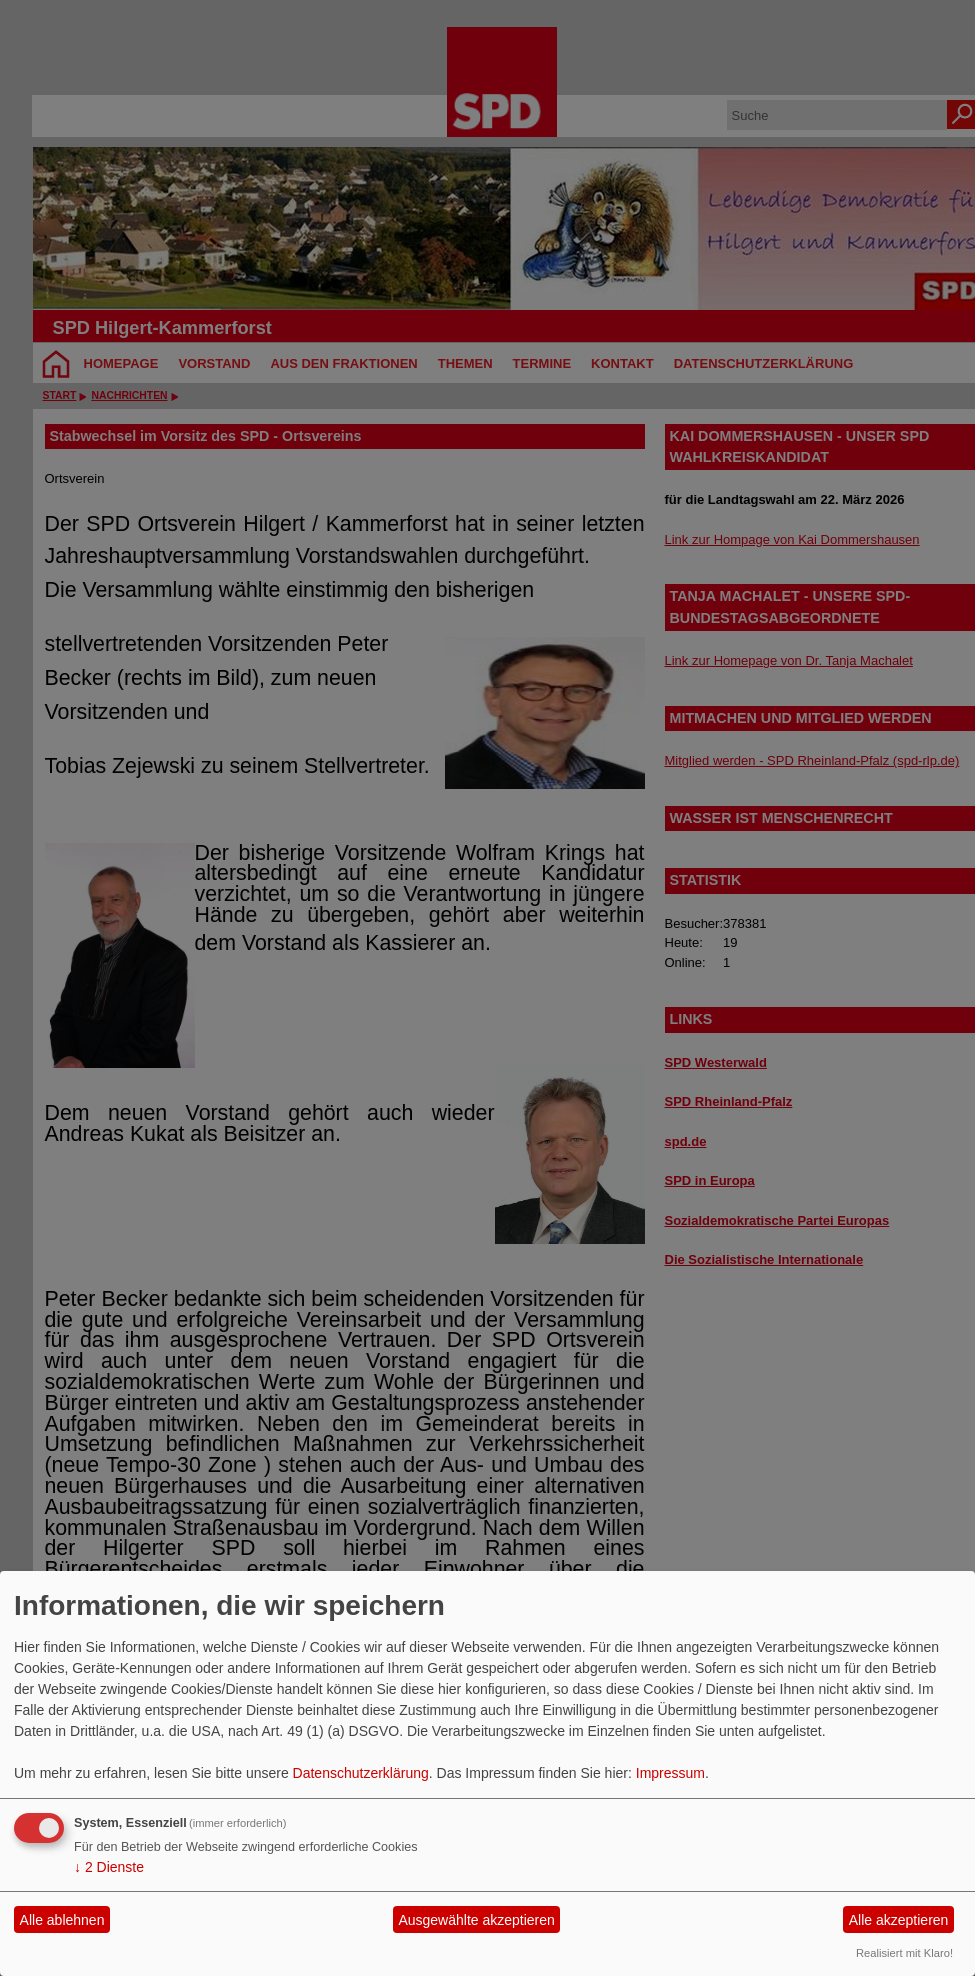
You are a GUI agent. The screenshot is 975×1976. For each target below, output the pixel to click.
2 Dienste (109, 1867)
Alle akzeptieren (899, 1920)
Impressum (670, 1773)
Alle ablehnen (62, 1920)
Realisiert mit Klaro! (904, 1953)
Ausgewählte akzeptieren (476, 1920)
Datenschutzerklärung (361, 1773)
